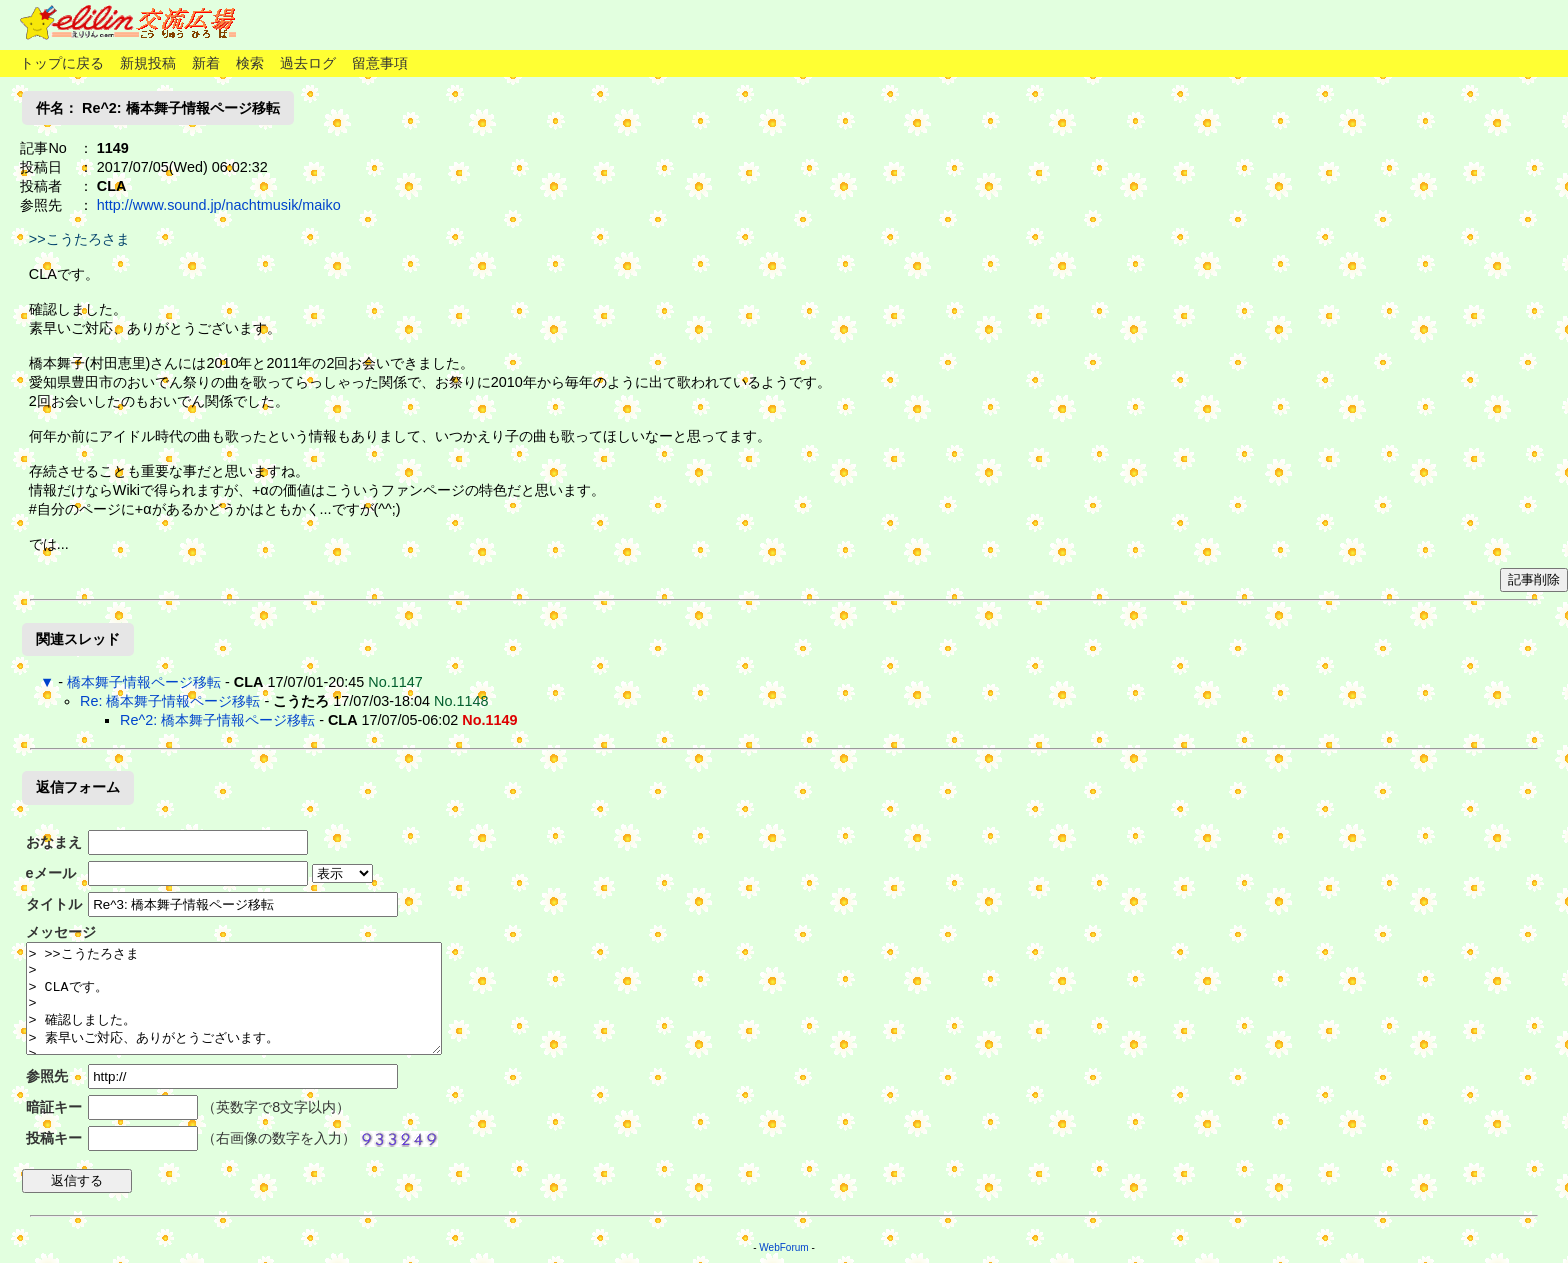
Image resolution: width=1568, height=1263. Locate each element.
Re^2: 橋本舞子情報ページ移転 (217, 720)
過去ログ (308, 63)
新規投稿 (148, 63)
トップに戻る (62, 63)
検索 (250, 63)
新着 (206, 63)
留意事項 (380, 63)
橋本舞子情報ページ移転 (144, 682)
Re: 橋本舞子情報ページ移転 (170, 701)
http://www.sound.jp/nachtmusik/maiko (219, 205)
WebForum (783, 1247)
